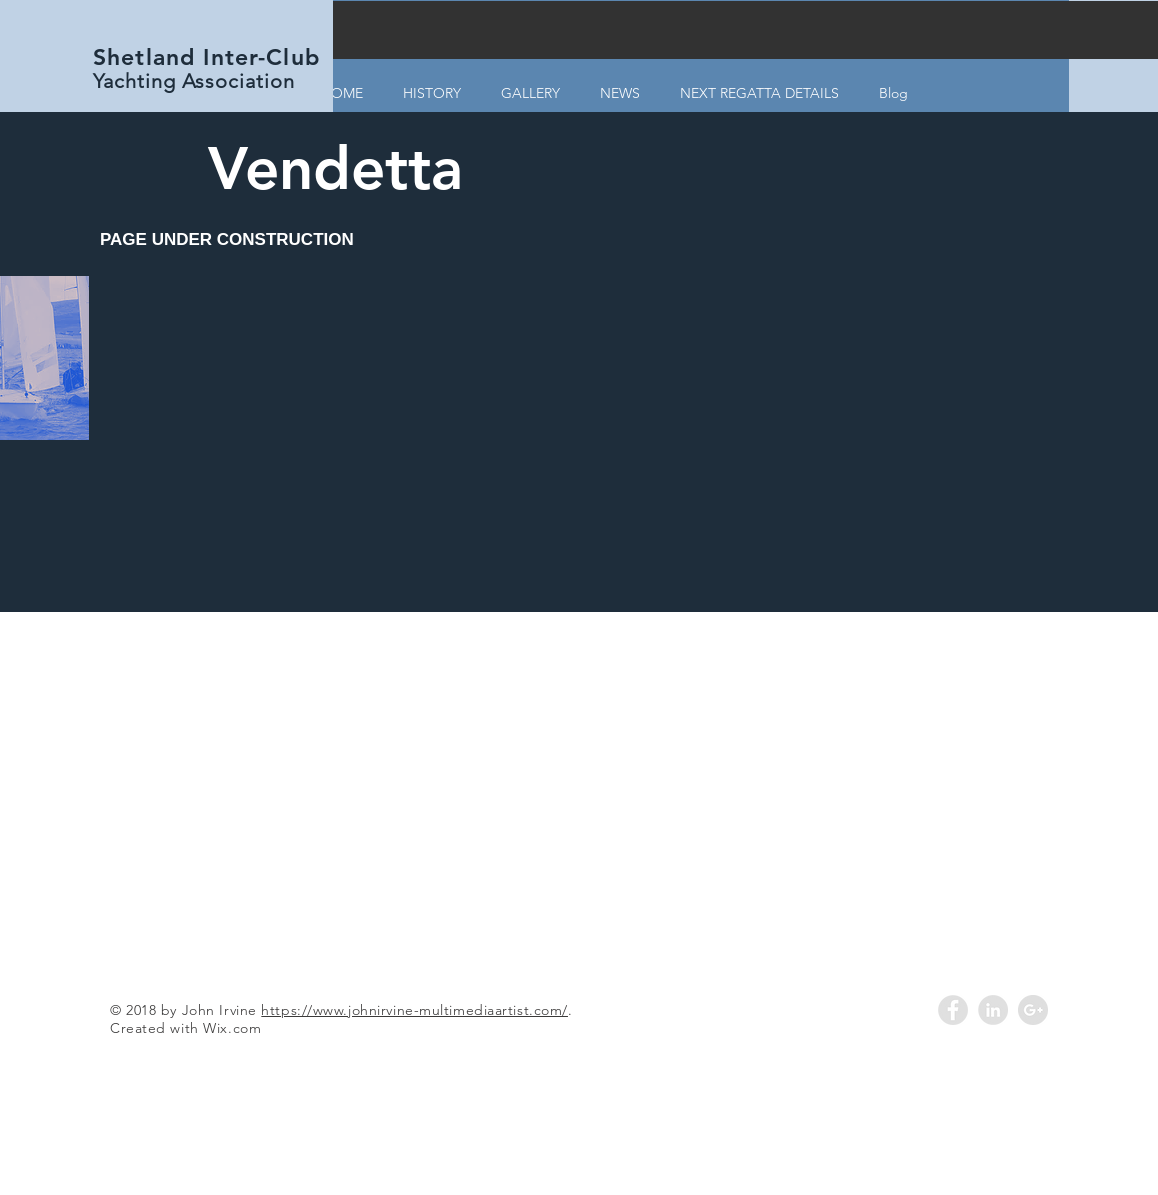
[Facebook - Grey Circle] (953, 1010)
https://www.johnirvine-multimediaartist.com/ (414, 1010)
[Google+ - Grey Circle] (1033, 1010)
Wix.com (232, 1028)
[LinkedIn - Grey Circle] (993, 1010)
